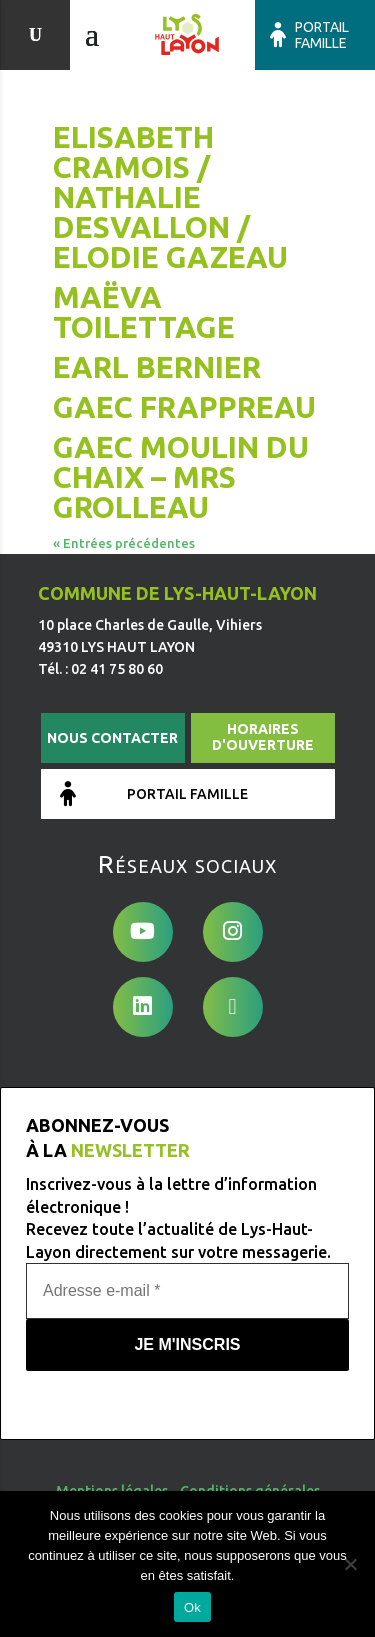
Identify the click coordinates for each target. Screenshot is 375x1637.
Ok (192, 1607)
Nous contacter (112, 738)
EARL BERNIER (157, 367)
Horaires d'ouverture (263, 737)
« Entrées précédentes (124, 543)
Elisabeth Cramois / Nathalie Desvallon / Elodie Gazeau (170, 197)
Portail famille (322, 35)
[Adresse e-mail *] (187, 1291)
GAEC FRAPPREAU (184, 407)
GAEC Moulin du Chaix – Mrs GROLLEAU (181, 477)
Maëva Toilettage (144, 312)
